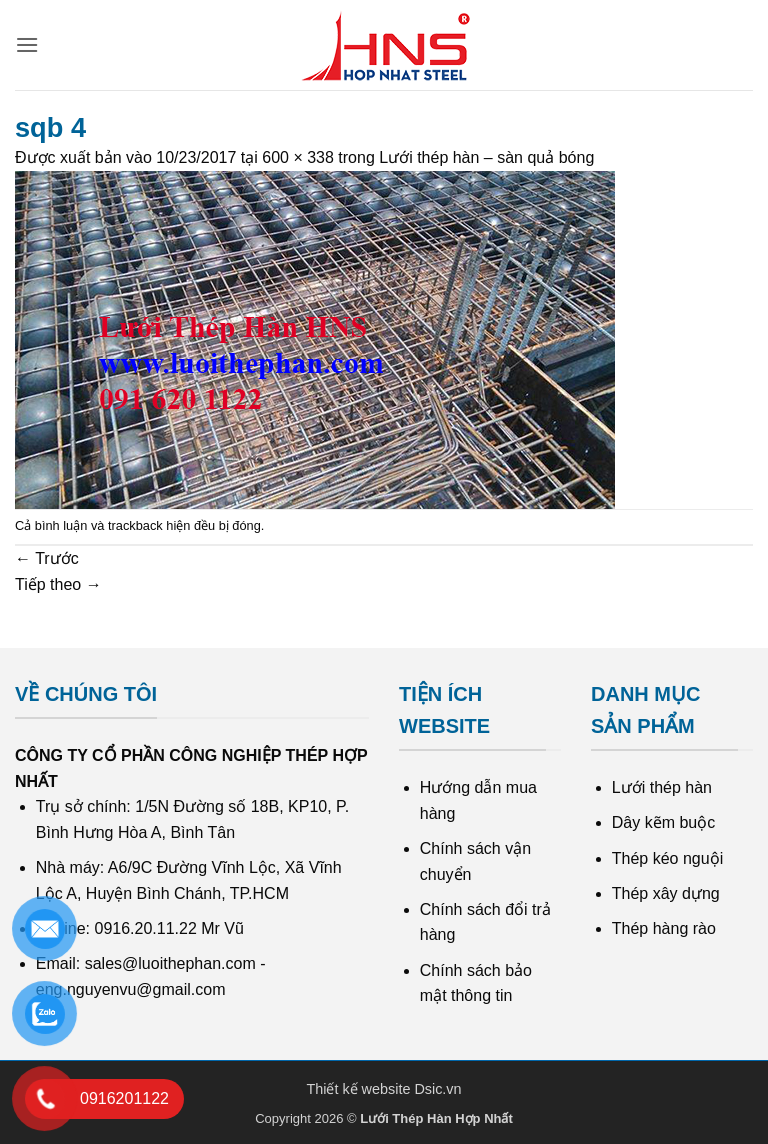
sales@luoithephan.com (170, 963)
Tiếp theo (58, 584)
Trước (47, 558)
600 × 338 (298, 157)
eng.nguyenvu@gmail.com (131, 989)
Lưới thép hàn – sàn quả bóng (486, 157)
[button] (27, 44)
